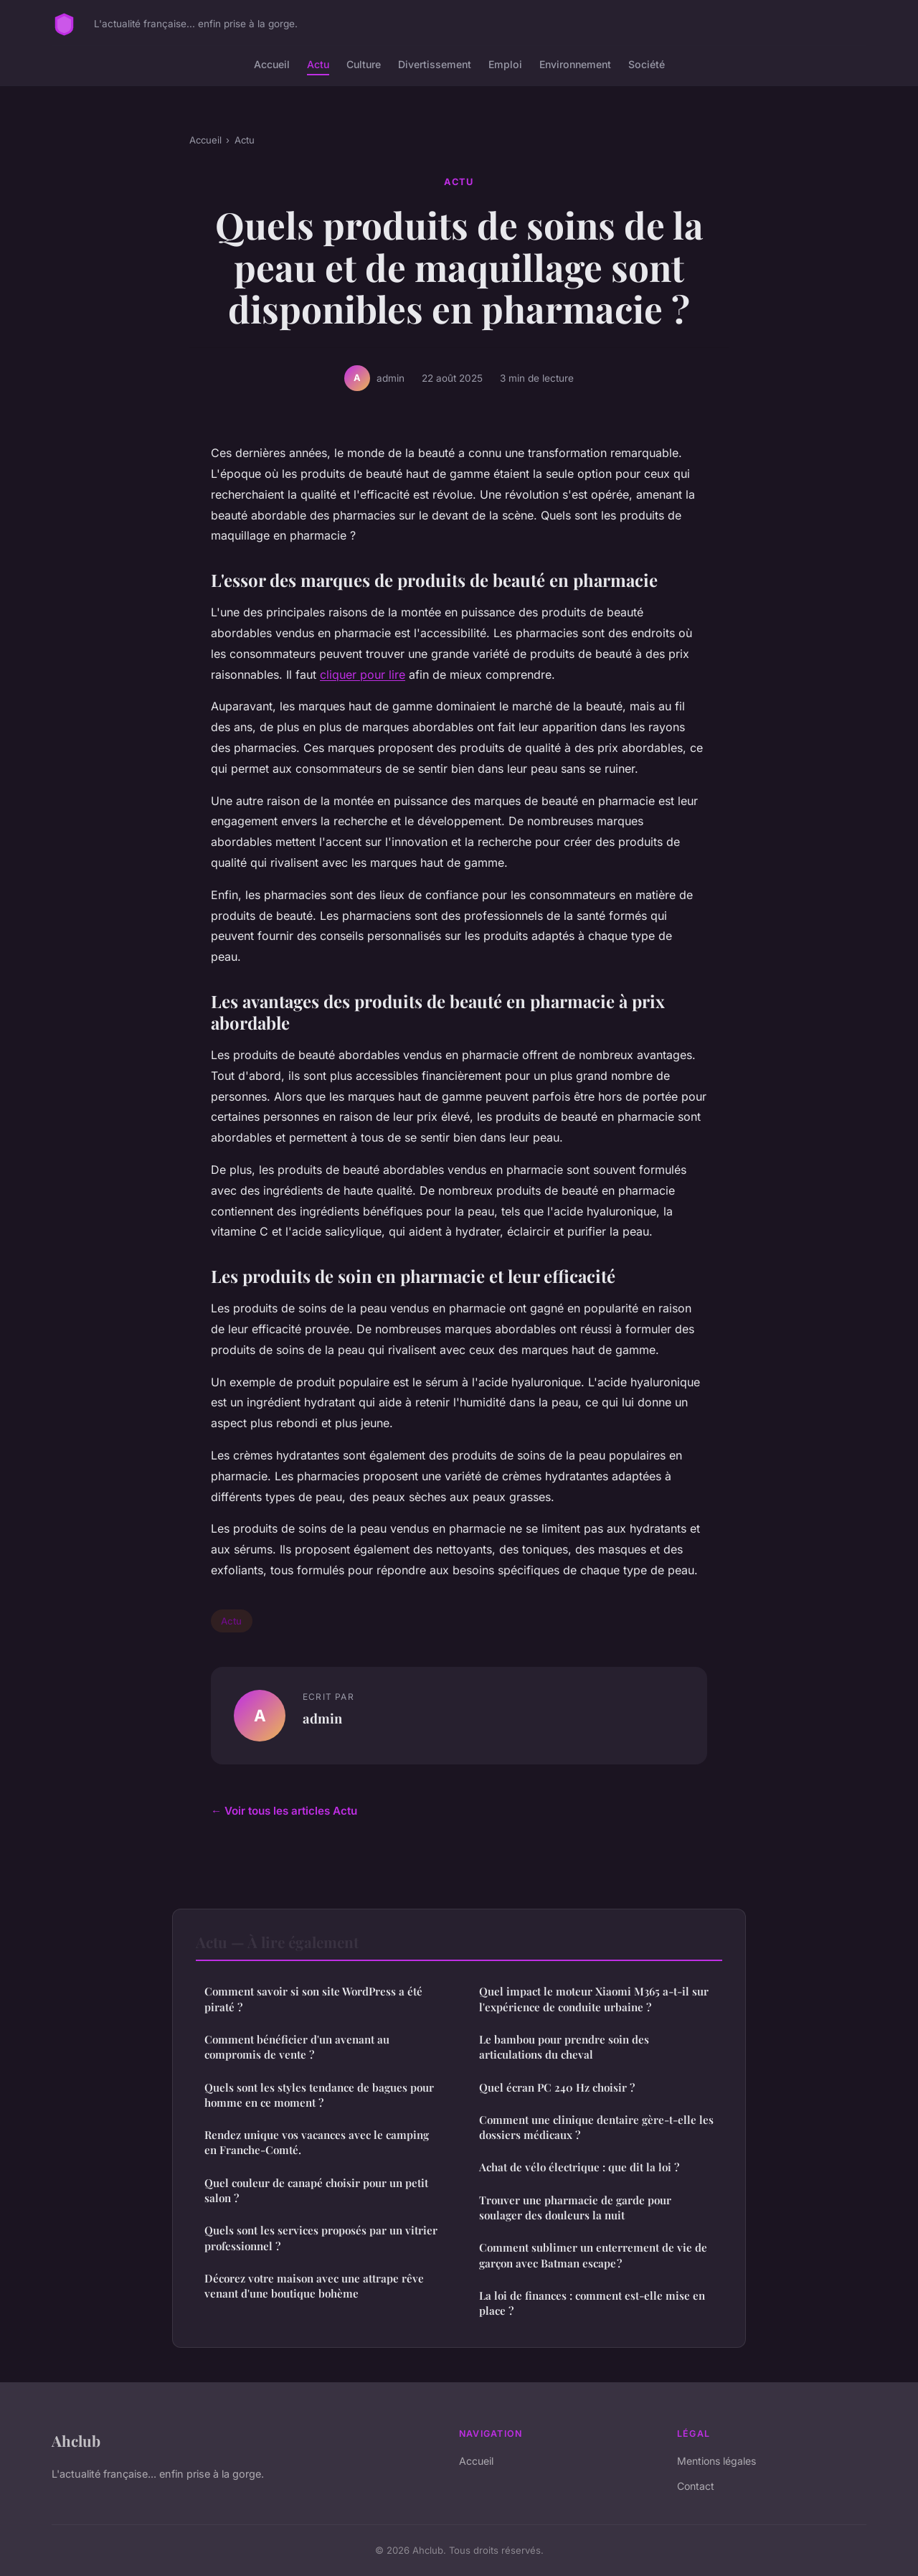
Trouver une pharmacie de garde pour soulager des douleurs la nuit (575, 2207)
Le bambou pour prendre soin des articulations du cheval (564, 2047)
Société (646, 64)
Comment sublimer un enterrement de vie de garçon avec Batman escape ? (593, 2255)
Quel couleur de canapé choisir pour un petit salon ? (316, 2190)
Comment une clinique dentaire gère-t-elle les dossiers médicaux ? (596, 2127)
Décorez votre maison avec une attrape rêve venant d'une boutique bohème (314, 2285)
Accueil (272, 64)
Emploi (505, 64)
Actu (318, 64)
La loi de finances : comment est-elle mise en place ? (592, 2303)
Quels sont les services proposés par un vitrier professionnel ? (320, 2237)
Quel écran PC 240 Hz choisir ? (557, 2087)
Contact (695, 2486)
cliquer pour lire (362, 674)
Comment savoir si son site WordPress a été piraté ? (313, 1998)
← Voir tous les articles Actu (284, 1811)
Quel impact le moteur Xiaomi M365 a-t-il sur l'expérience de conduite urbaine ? (594, 1998)
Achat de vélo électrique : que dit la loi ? (579, 2167)
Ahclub (76, 2440)
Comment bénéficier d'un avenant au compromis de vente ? (296, 2047)
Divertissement (434, 64)
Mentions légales (716, 2461)
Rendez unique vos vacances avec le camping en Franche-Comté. (316, 2142)
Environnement (575, 64)
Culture (363, 64)
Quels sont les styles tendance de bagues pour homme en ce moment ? (319, 2095)
